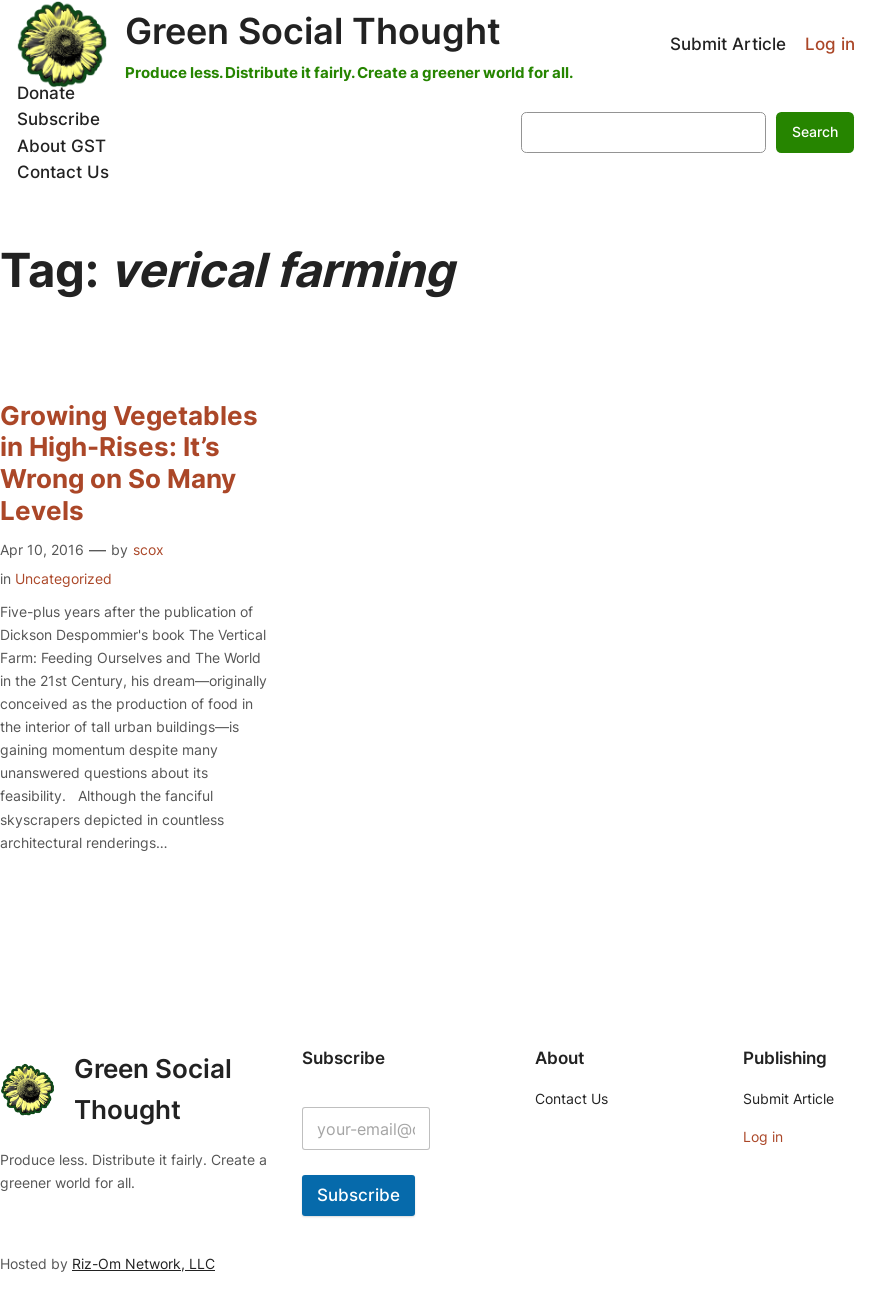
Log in (830, 44)
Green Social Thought (313, 31)
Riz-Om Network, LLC (143, 1263)
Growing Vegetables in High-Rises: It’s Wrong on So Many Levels (129, 463)
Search (815, 131)
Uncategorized (63, 578)
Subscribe (358, 1195)
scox (148, 549)
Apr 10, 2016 (42, 549)
